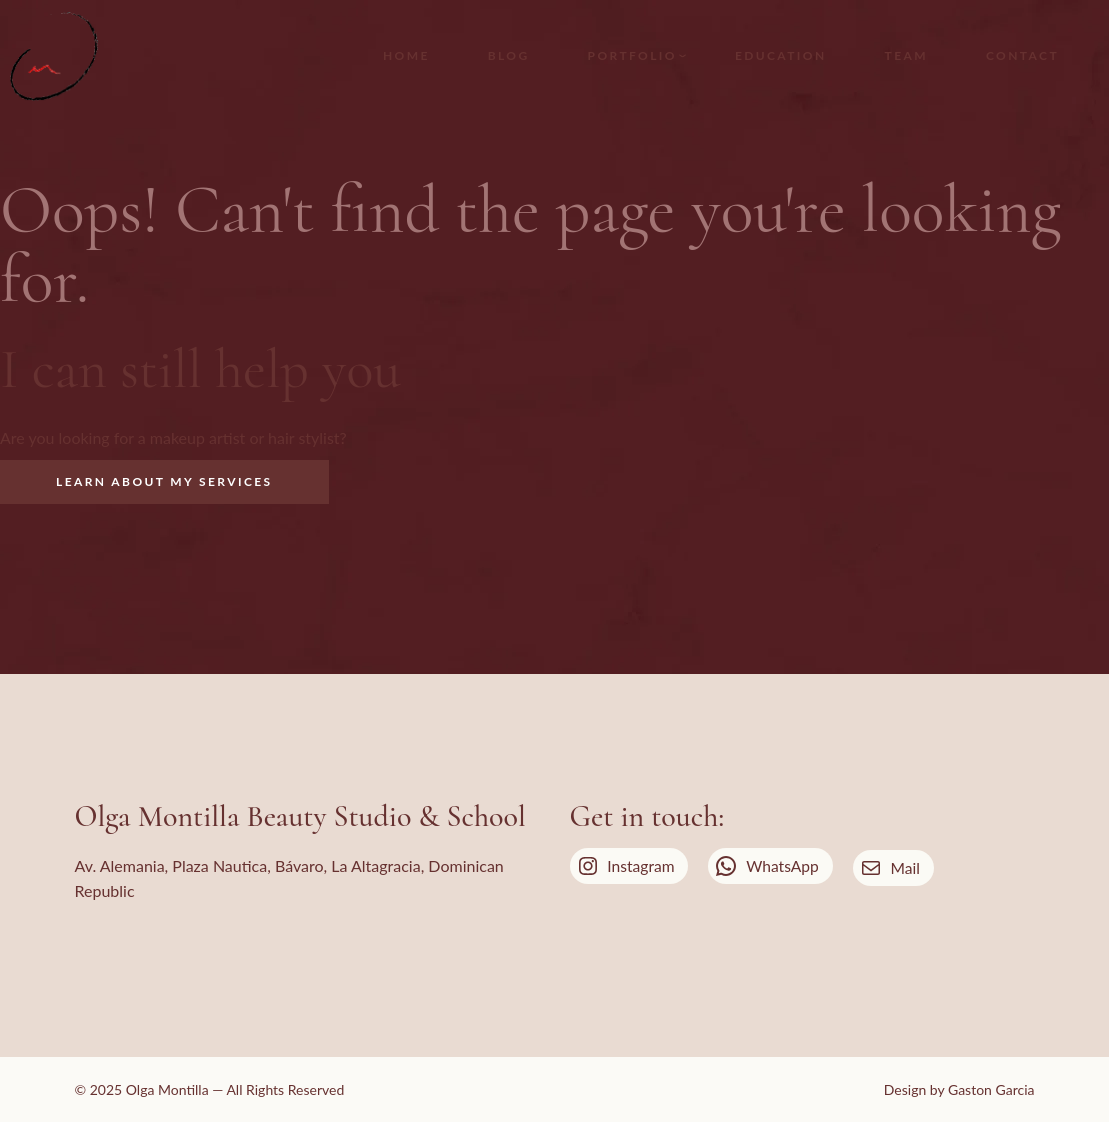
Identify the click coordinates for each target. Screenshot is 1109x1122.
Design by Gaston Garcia (959, 1089)
